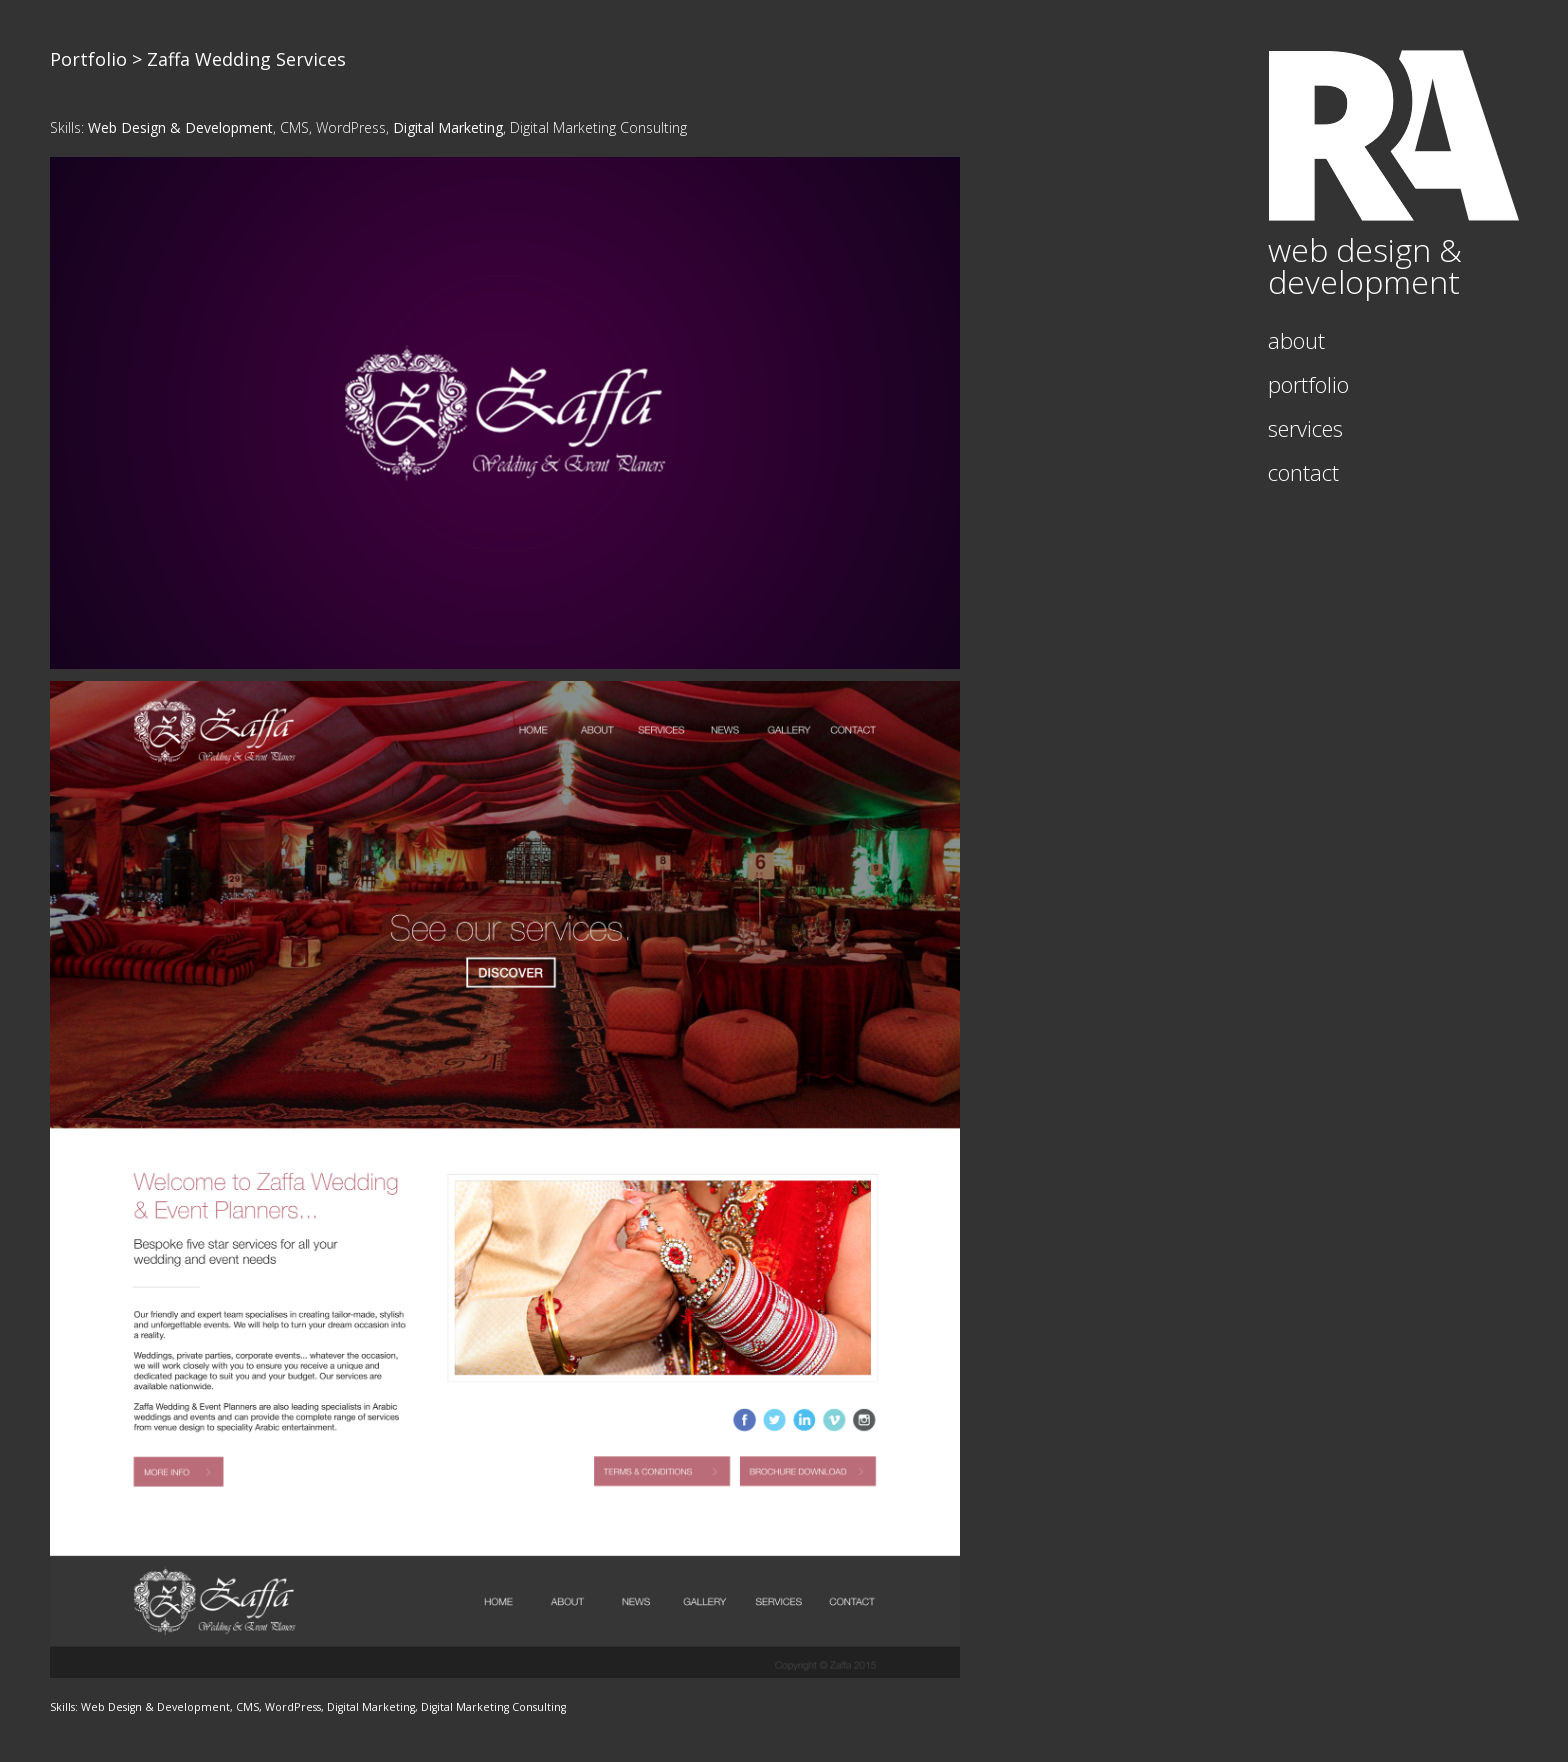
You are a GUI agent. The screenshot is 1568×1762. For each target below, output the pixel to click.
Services (1305, 428)
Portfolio (88, 59)
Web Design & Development (180, 127)
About (1296, 340)
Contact (1303, 472)
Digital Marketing (448, 127)
